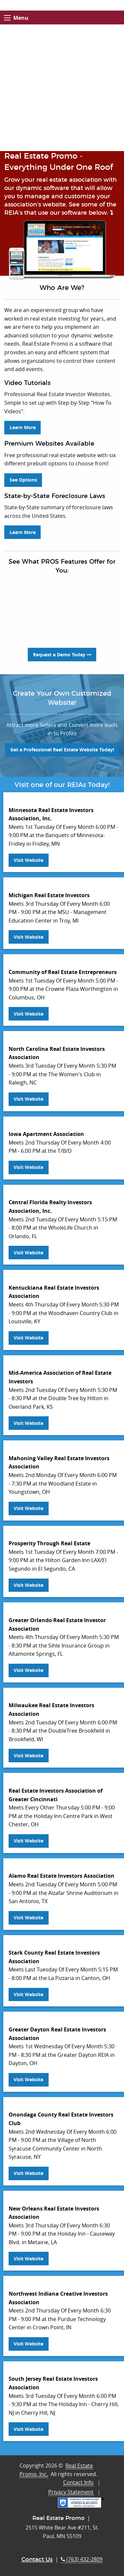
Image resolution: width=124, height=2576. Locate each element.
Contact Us (37, 2559)
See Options (23, 480)
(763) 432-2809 (82, 2559)
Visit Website (28, 860)
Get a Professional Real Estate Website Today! (62, 749)
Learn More (23, 427)
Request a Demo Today (62, 654)
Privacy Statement (71, 2492)
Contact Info (78, 2482)
